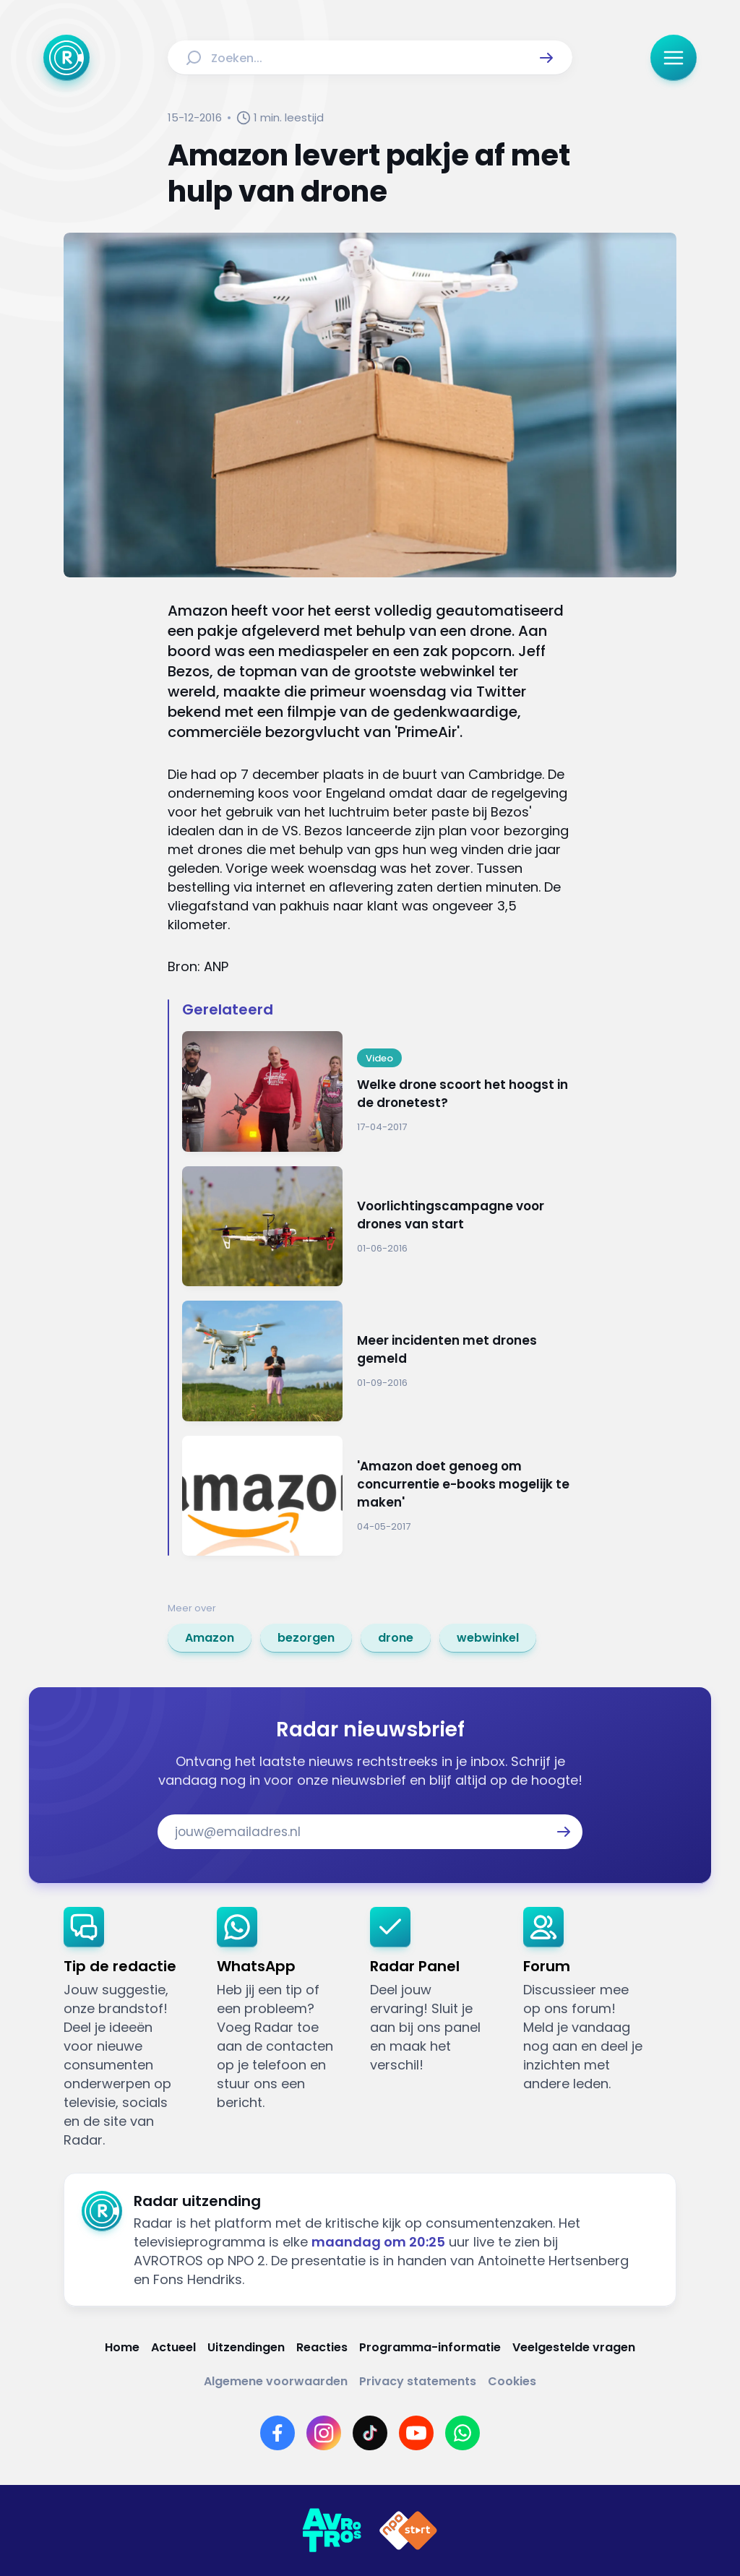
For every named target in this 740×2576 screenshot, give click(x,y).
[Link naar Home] (122, 2347)
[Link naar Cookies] (512, 2381)
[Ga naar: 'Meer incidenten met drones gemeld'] (377, 1361)
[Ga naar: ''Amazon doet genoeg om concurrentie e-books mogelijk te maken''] (377, 1496)
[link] (209, 1638)
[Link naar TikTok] (370, 2433)
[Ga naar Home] (66, 58)
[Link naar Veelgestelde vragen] (573, 2347)
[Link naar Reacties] (322, 2347)
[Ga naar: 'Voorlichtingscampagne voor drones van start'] (377, 1226)
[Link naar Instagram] (323, 2433)
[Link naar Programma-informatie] (430, 2347)
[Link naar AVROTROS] (331, 2530)
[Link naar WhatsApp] (462, 2433)
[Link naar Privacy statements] (417, 2381)
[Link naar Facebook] (277, 2433)
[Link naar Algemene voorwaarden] (276, 2381)
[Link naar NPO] (408, 2530)
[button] (546, 57)
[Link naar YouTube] (416, 2433)
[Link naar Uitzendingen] (246, 2347)
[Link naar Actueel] (173, 2347)
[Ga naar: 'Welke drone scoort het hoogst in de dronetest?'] (377, 1091)
